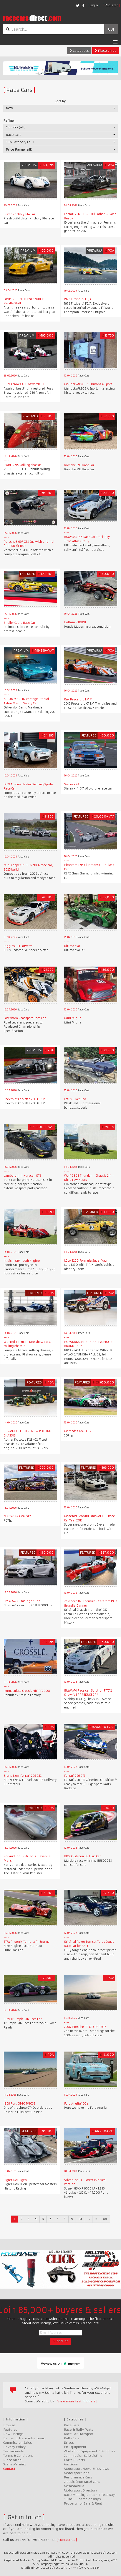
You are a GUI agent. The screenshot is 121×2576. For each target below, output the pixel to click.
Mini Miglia (72, 1018)
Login (94, 5)
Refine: (8, 121)
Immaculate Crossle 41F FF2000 (27, 1691)
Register (111, 5)
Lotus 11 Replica (75, 1099)
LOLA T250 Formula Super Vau (85, 1260)
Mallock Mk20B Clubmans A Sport (88, 384)
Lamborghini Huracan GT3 (22, 1176)
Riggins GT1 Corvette (18, 946)
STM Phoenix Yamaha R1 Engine (27, 1942)
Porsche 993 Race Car (79, 465)
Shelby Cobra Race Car (19, 623)
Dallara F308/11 (75, 622)
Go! (111, 29)
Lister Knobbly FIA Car (19, 214)
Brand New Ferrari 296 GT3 (23, 1776)
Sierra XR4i (72, 784)
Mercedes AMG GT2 (77, 1431)
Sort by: (60, 101)
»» (105, 2219)
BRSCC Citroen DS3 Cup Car (82, 1856)
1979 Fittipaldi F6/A (77, 299)
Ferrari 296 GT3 (75, 1776)
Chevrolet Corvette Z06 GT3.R (24, 1099)
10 (80, 2219)
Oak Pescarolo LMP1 (78, 699)
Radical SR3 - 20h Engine (22, 1261)
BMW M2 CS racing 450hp (22, 1601)
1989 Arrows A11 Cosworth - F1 (25, 384)
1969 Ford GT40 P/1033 (19, 2103)
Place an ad (105, 51)
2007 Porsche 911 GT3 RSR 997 (85, 2027)
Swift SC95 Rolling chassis (22, 465)
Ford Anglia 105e (76, 2103)
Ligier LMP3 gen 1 (16, 2180)
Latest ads (79, 51)
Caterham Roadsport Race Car (25, 1018)
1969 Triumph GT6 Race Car (23, 2019)
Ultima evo (72, 946)
